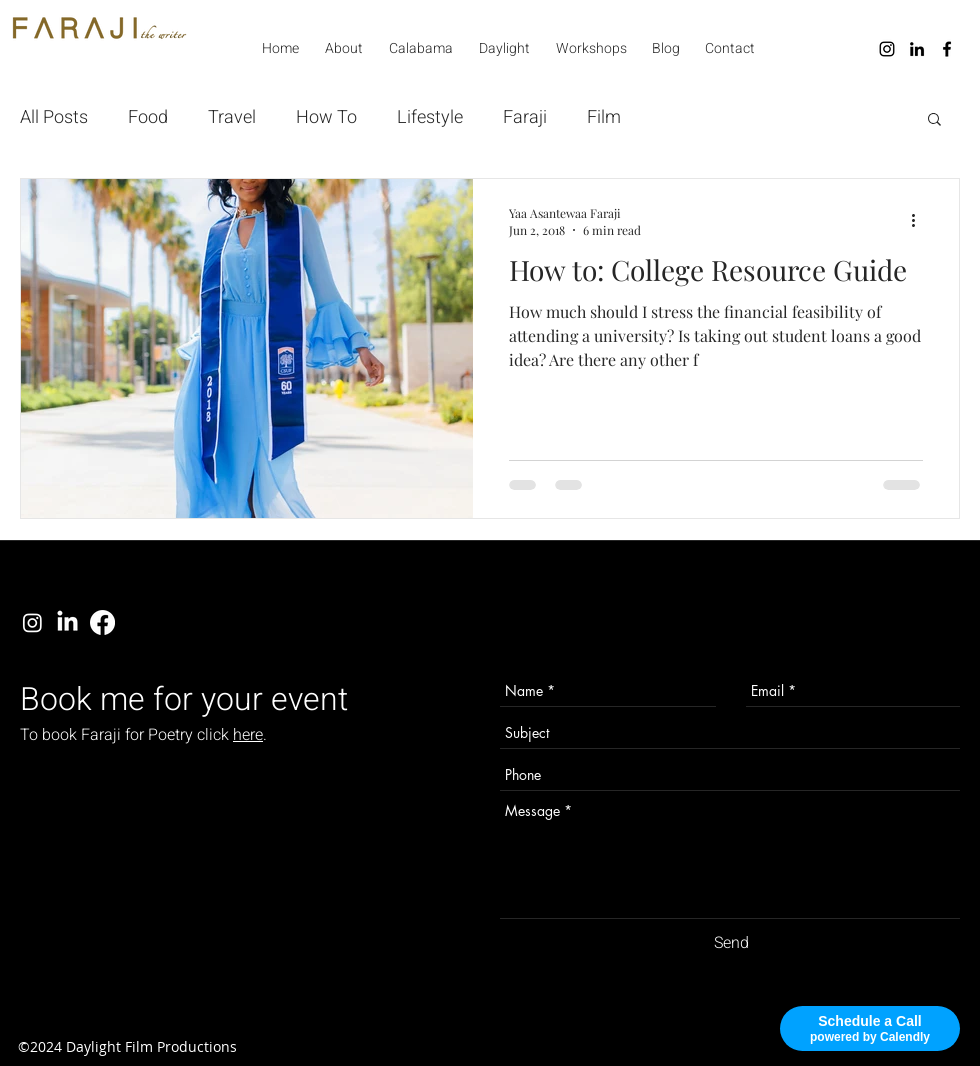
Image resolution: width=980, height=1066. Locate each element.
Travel (232, 118)
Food (148, 118)
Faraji (525, 118)
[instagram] (887, 49)
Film (604, 118)
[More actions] (920, 221)
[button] (934, 120)
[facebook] (947, 49)
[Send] (731, 943)
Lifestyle (430, 118)
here (248, 735)
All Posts (54, 118)
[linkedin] (917, 49)
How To (326, 118)
